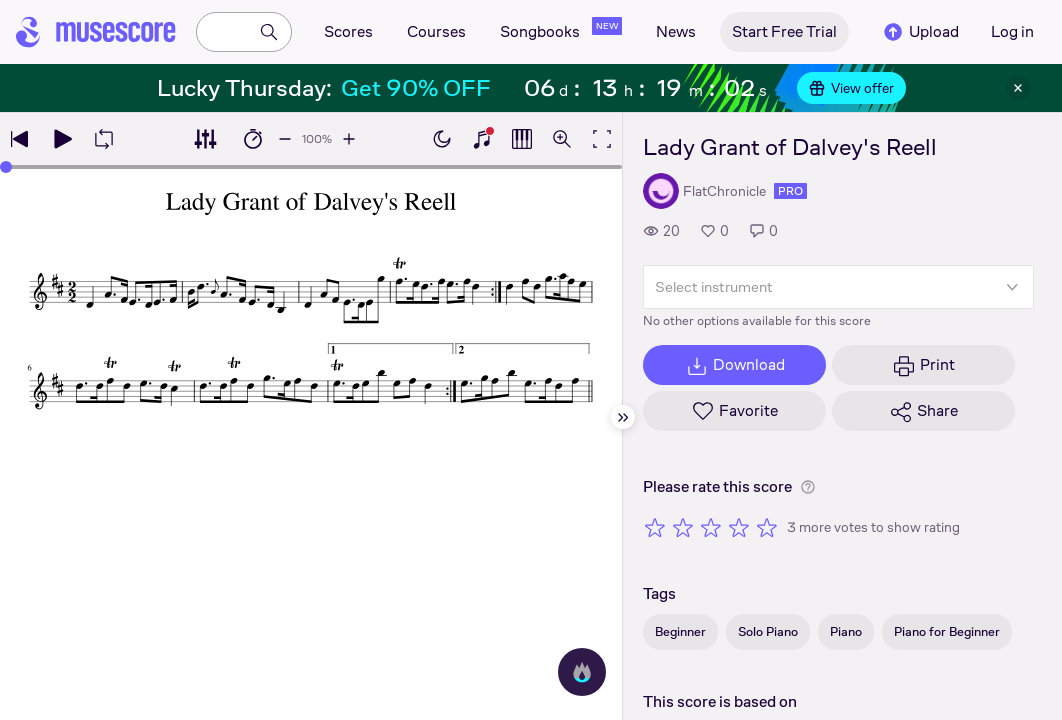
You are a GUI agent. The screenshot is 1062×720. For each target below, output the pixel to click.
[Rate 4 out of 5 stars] (739, 527)
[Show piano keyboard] (482, 139)
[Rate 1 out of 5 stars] (655, 527)
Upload (920, 32)
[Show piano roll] (522, 139)
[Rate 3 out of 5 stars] (711, 527)
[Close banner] (1018, 88)
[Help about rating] (808, 487)
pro (790, 191)
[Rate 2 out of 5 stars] (683, 527)
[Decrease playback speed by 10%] (285, 139)
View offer (851, 88)
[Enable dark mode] (442, 139)
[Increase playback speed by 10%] (349, 139)
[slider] (311, 167)
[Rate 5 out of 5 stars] (767, 527)
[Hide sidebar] (623, 417)
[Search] (269, 32)
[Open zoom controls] (562, 139)
